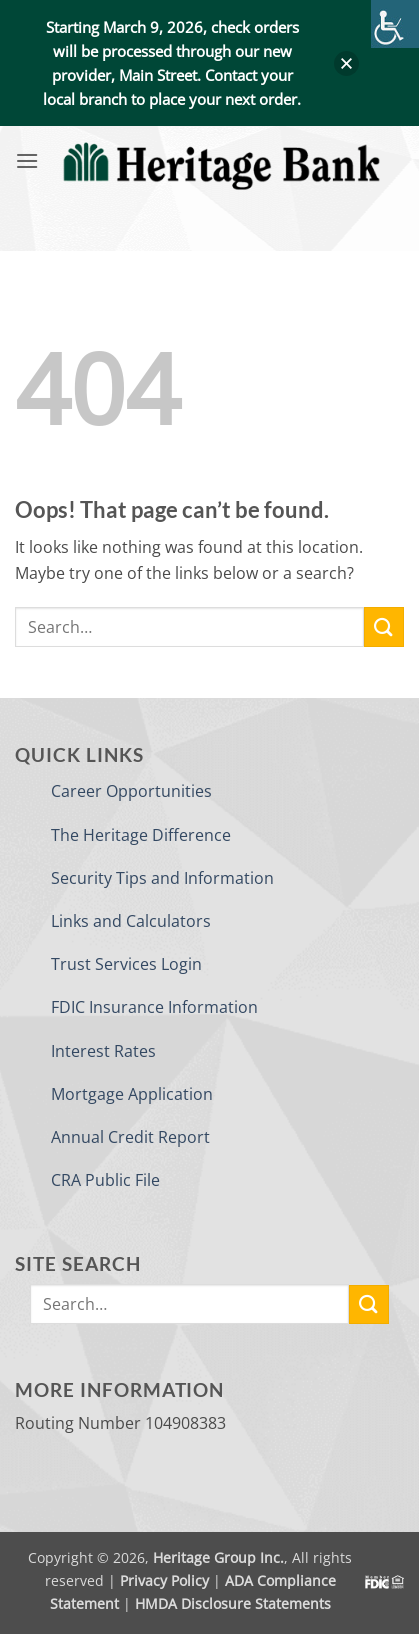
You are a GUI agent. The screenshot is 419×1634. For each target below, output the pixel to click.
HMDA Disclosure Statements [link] (233, 1603)
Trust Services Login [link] (126, 964)
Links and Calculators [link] (131, 921)
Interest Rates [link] (103, 1051)
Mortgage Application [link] (132, 1094)
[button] (346, 63)
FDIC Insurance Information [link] (154, 1007)
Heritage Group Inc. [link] (218, 1557)
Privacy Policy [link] (164, 1580)
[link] (395, 24)
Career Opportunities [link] (131, 791)
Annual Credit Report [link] (130, 1137)
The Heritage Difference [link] (141, 835)
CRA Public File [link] (105, 1180)
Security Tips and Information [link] (162, 878)
